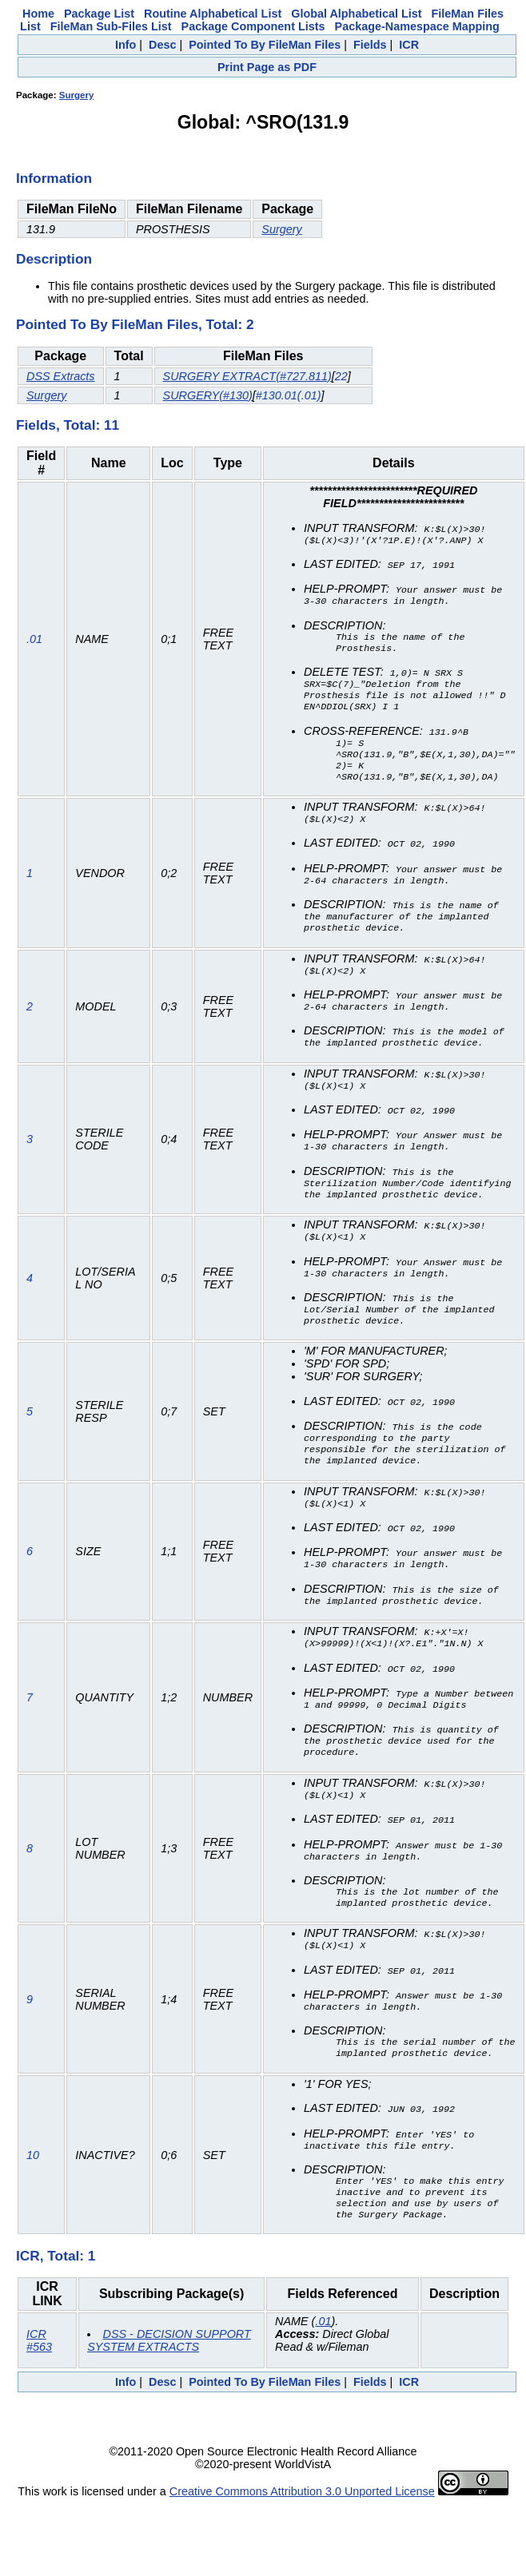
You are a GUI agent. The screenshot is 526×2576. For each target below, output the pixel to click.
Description (54, 259)
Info (125, 44)
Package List (99, 13)
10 (32, 2200)
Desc (162, 44)
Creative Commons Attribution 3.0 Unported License (302, 2540)
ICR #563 (39, 2389)
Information (54, 178)
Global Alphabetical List (356, 13)
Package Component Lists (253, 26)
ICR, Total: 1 (55, 2304)
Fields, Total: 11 (67, 425)
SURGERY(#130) (208, 395)
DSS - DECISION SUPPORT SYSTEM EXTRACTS (169, 2389)
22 (341, 376)
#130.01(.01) (288, 395)
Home (38, 13)
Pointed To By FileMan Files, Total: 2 (135, 324)
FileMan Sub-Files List (111, 26)
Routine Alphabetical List (212, 13)
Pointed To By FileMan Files (265, 44)
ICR (409, 44)
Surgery (76, 95)
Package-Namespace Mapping (417, 26)
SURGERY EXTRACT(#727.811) (247, 376)
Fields (370, 44)
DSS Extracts (60, 376)
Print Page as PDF (267, 67)
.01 (34, 646)
